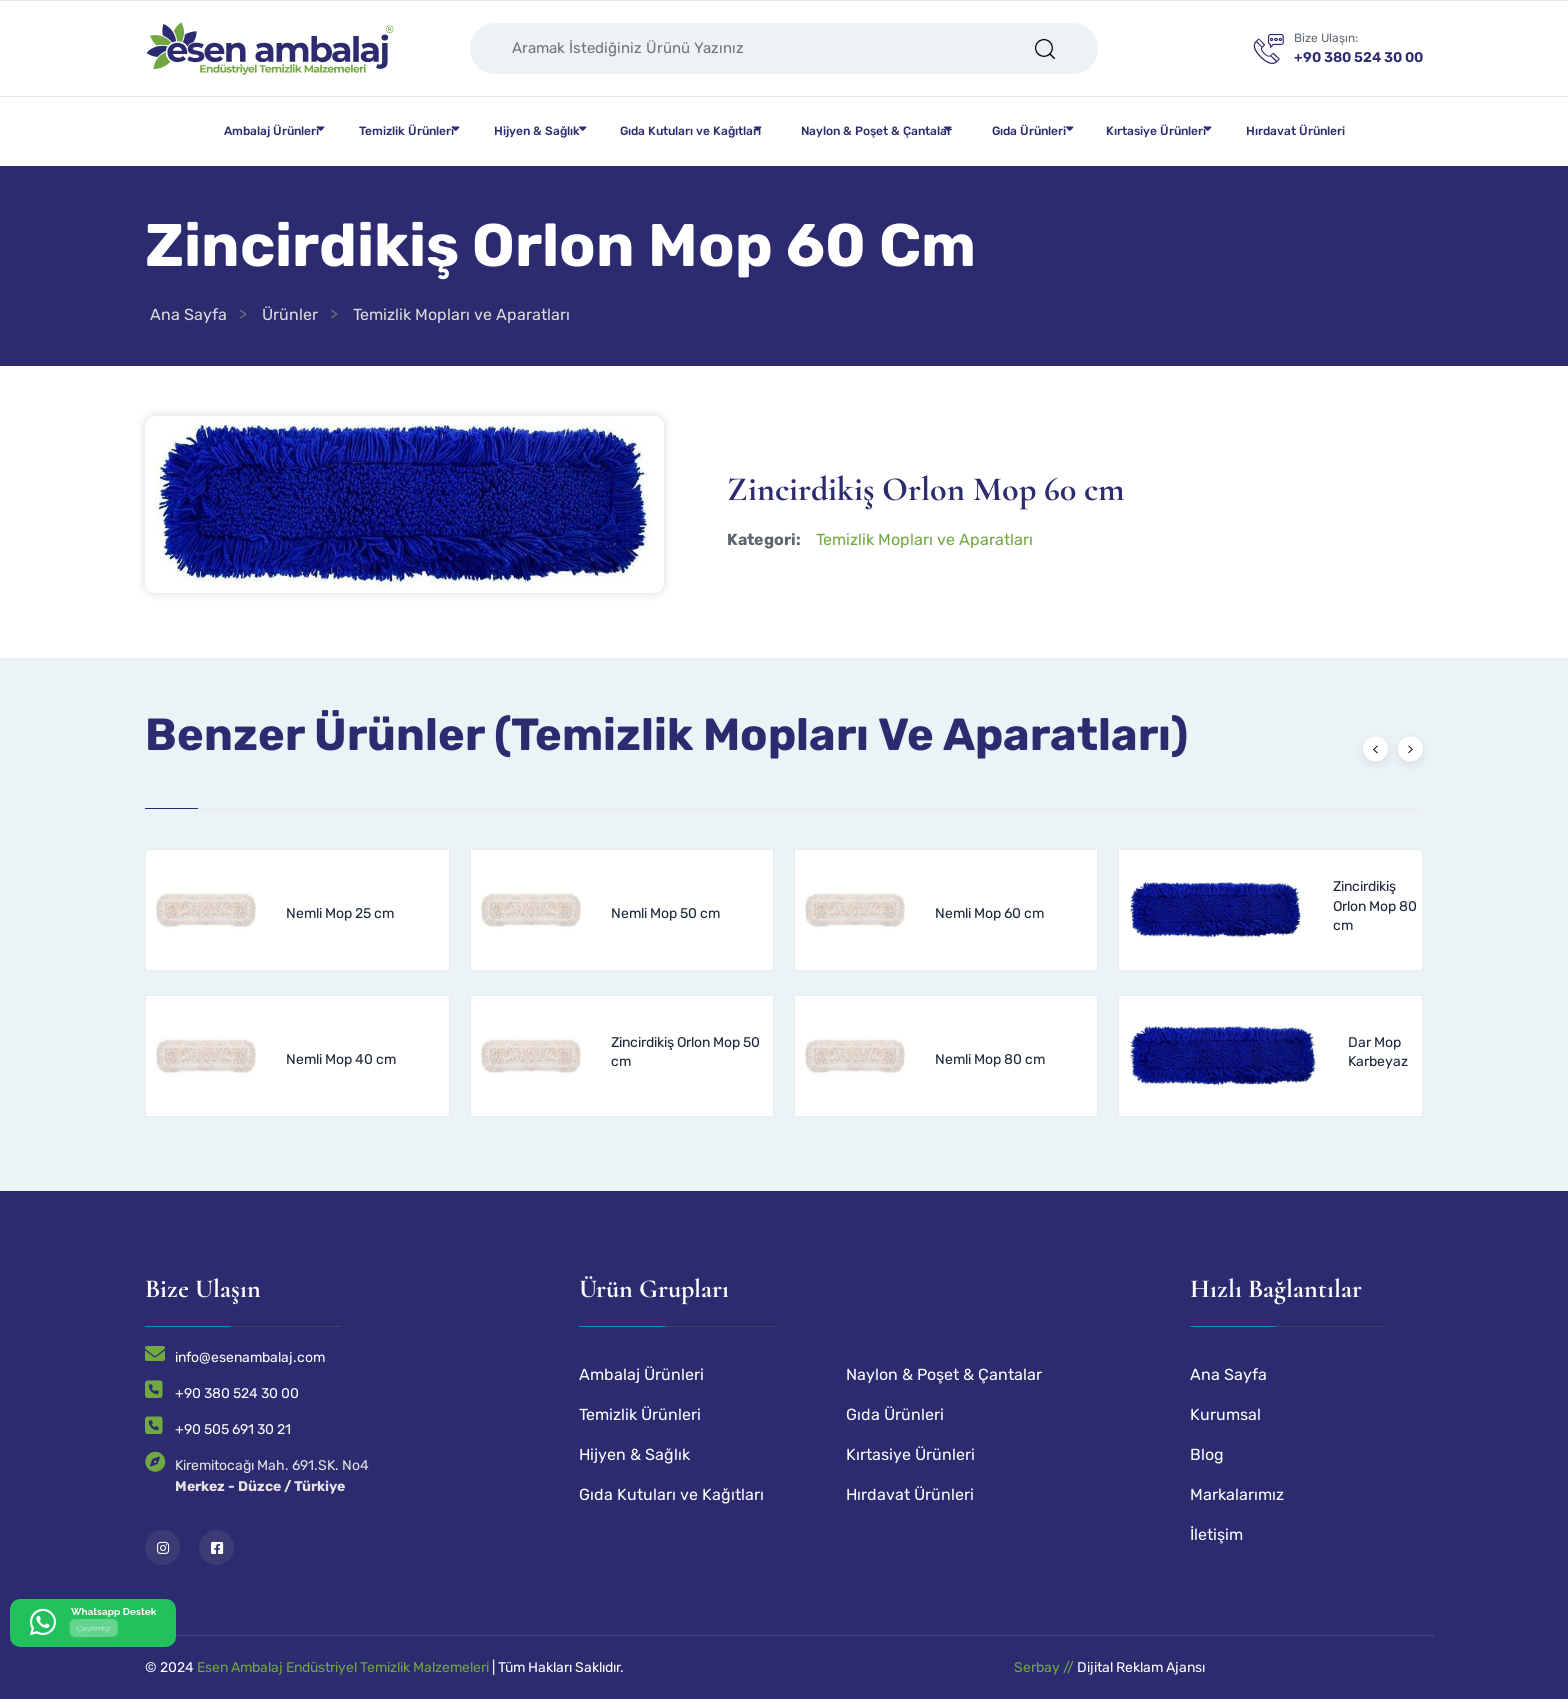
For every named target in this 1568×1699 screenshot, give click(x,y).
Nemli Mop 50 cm (665, 913)
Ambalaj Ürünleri (271, 131)
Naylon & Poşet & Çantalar (876, 131)
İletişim (1216, 1534)
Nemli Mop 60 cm (989, 913)
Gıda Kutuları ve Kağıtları (690, 131)
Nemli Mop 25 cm (340, 913)
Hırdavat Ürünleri (1295, 131)
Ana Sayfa (188, 314)
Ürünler (290, 314)
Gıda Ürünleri (1029, 131)
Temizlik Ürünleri (406, 131)
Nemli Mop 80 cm (990, 1059)
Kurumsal (1225, 1414)
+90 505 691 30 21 (233, 1429)
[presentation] (1375, 749)
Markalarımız (1237, 1494)
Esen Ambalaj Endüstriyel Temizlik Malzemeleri (343, 1667)
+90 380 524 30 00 (237, 1393)
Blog (1207, 1454)
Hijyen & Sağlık (537, 131)
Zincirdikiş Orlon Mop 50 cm (685, 1052)
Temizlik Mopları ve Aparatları (461, 314)
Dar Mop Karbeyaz (1378, 1052)
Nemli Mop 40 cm (341, 1059)
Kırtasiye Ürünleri (1156, 131)
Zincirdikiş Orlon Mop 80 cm (1375, 906)
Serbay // (1045, 1667)
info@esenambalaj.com (250, 1357)
